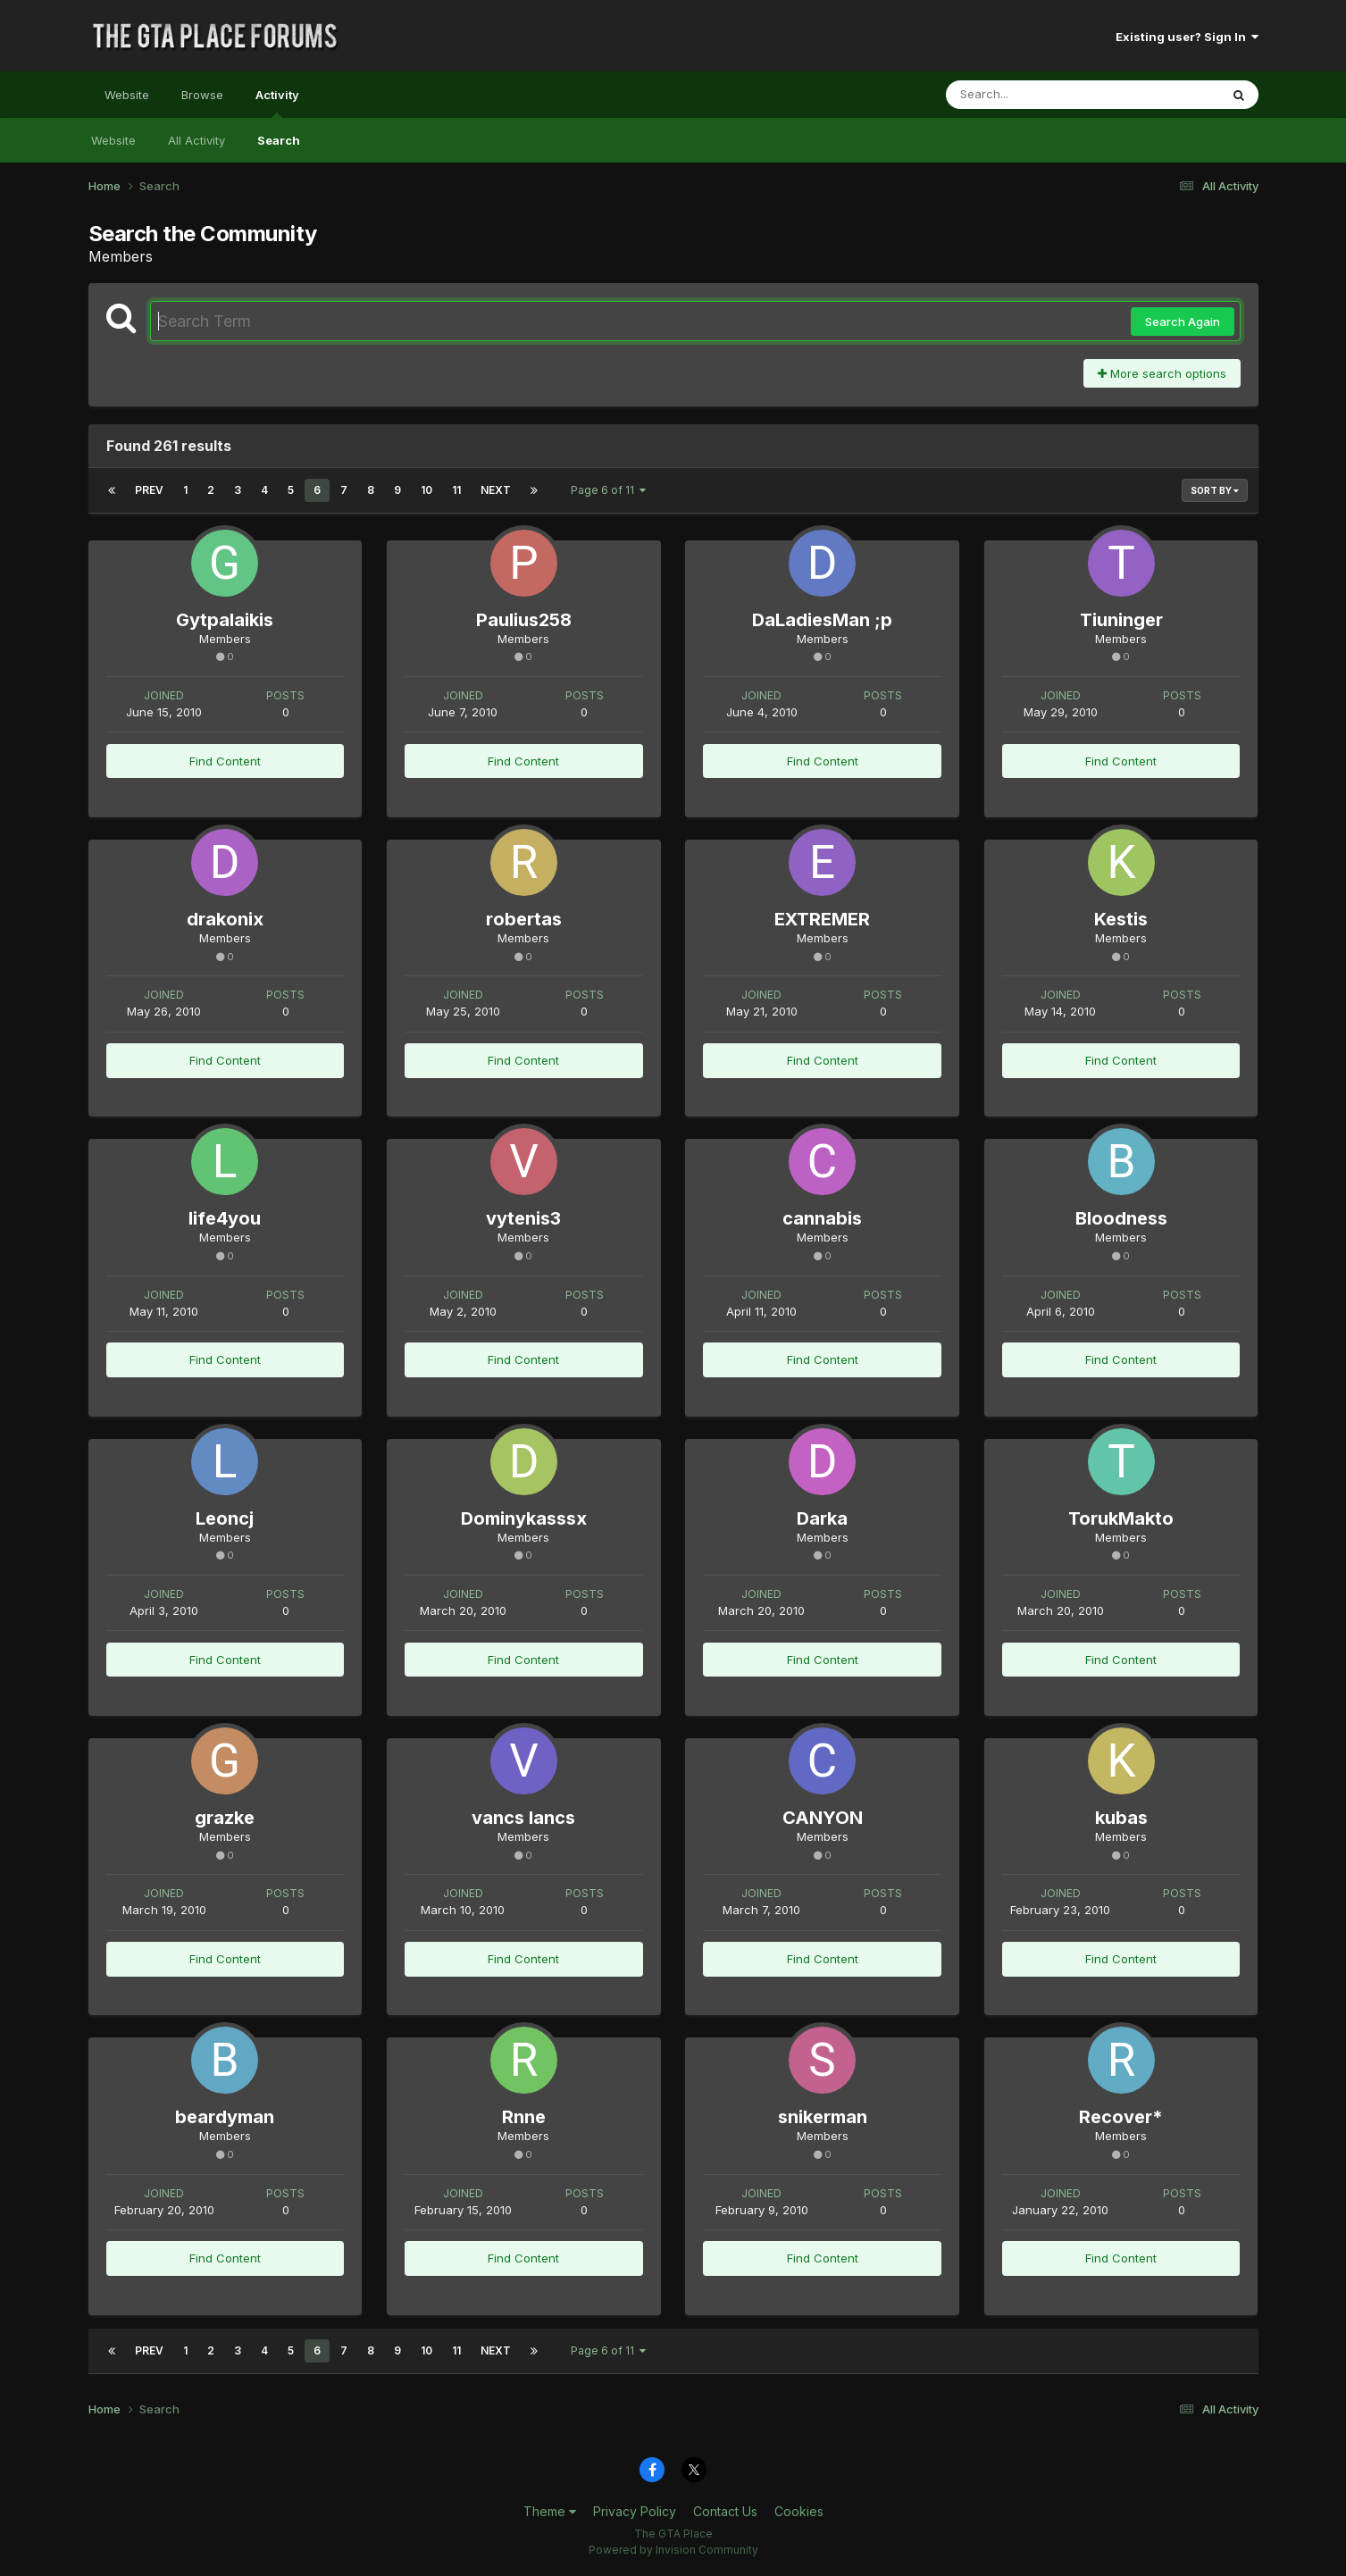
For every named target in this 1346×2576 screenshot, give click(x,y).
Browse (202, 95)
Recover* (1121, 2117)
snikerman (822, 2117)
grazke (225, 1817)
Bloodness (1121, 1218)
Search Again (1182, 321)
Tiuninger (1121, 620)
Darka (822, 1518)
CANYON (822, 1817)
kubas (1121, 1817)
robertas (524, 919)
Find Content (225, 761)
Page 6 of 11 (608, 490)
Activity (277, 103)
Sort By (1215, 490)
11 (456, 490)
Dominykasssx (524, 1518)
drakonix (225, 919)
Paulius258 (524, 620)
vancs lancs (523, 1817)
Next (496, 490)
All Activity (196, 140)
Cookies (798, 2511)
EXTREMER (822, 919)
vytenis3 (523, 1218)
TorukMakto (1121, 1518)
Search (278, 140)
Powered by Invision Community (673, 2549)
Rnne (524, 2117)
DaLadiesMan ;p (822, 620)
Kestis (1121, 919)
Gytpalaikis (224, 620)
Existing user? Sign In (1187, 36)
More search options (1162, 373)
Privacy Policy (634, 2511)
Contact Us (725, 2511)
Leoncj (225, 1518)
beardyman (224, 2117)
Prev (149, 490)
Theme (549, 2511)
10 (426, 490)
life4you (224, 1218)
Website (127, 95)
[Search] (1034, 94)
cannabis (822, 1218)
